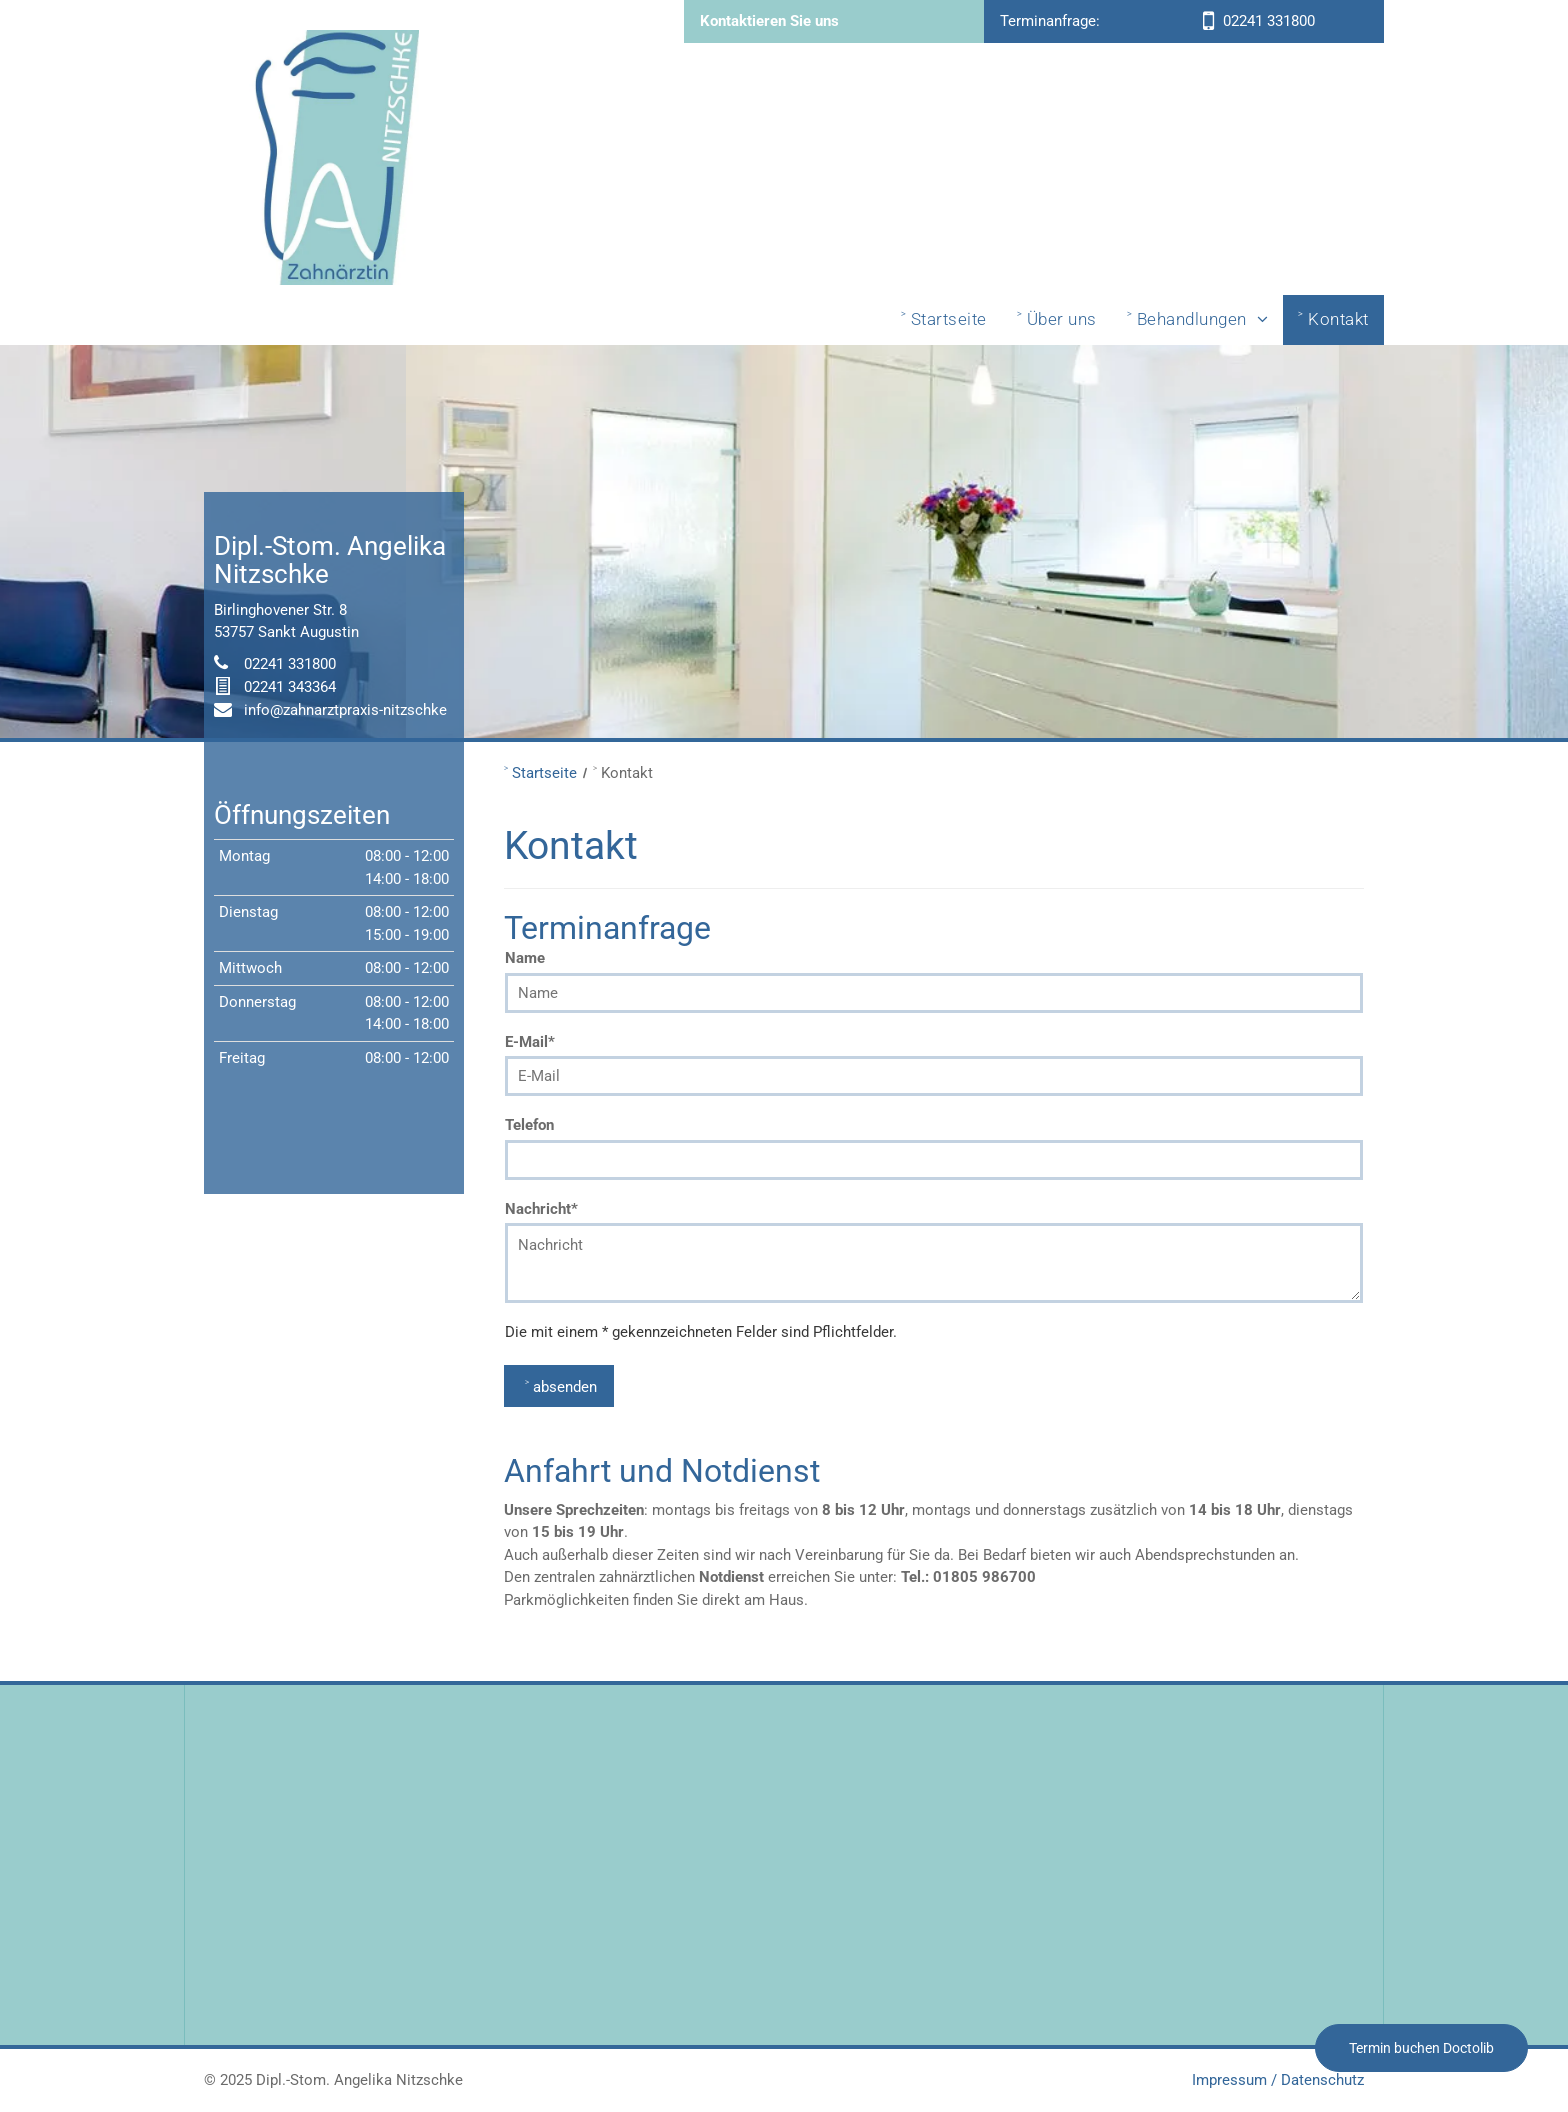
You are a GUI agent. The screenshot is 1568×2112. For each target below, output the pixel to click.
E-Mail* (530, 1042)
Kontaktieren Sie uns (769, 21)
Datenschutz (1322, 2080)
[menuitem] (944, 320)
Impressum (1229, 2080)
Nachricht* (541, 1209)
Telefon (529, 1125)
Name (525, 958)
